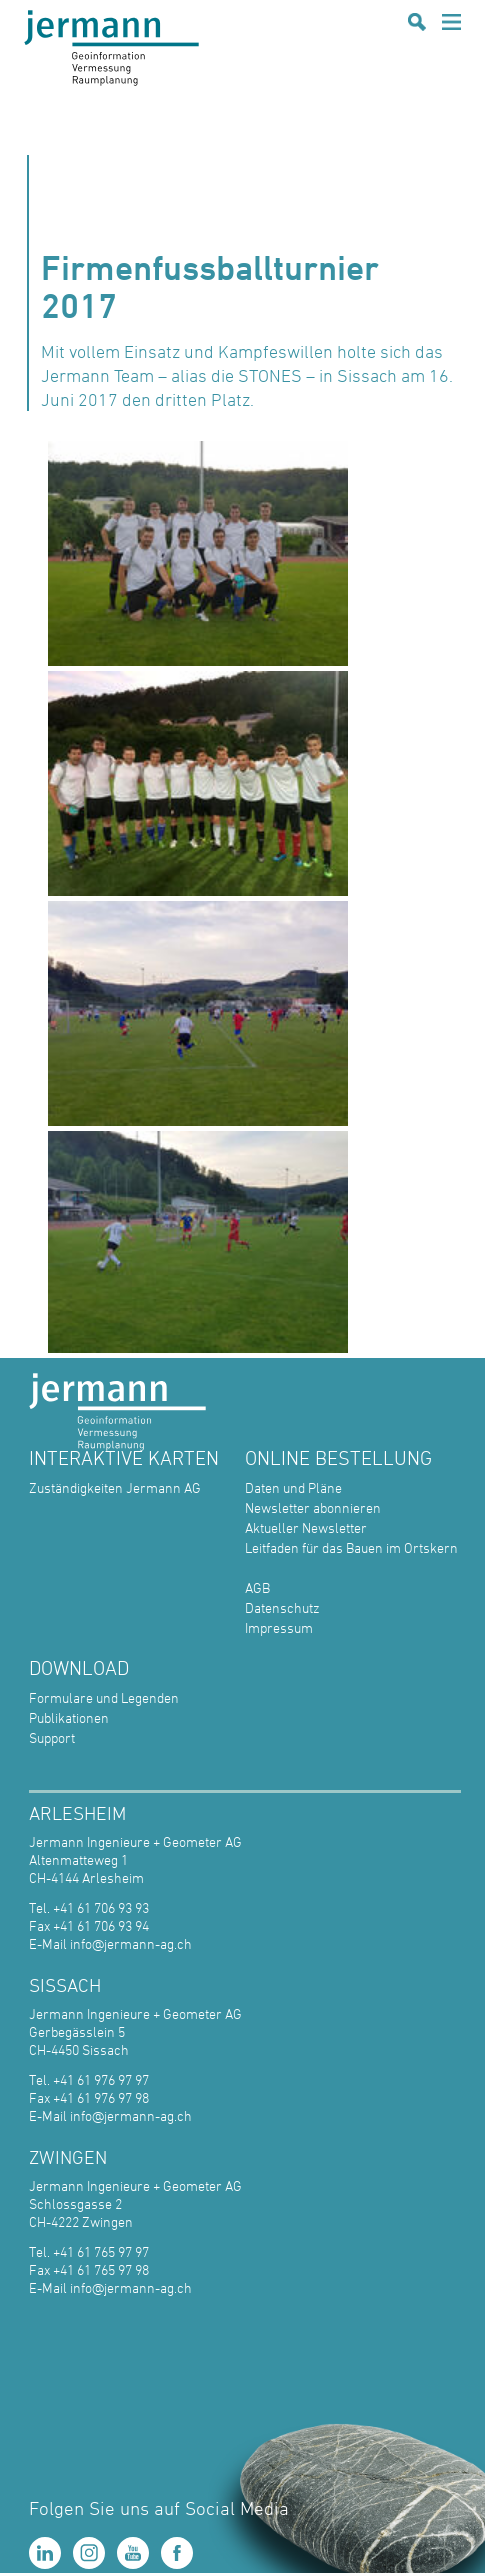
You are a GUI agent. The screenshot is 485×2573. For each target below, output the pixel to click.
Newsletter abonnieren (313, 1507)
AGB (257, 1587)
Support (52, 1737)
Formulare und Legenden (104, 1697)
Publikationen (69, 1717)
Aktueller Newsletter (306, 1527)
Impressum (279, 1627)
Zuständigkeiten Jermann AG (115, 1487)
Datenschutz (282, 1607)
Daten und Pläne (293, 1487)
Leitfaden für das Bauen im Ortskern (351, 1547)
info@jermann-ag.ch (131, 1943)
